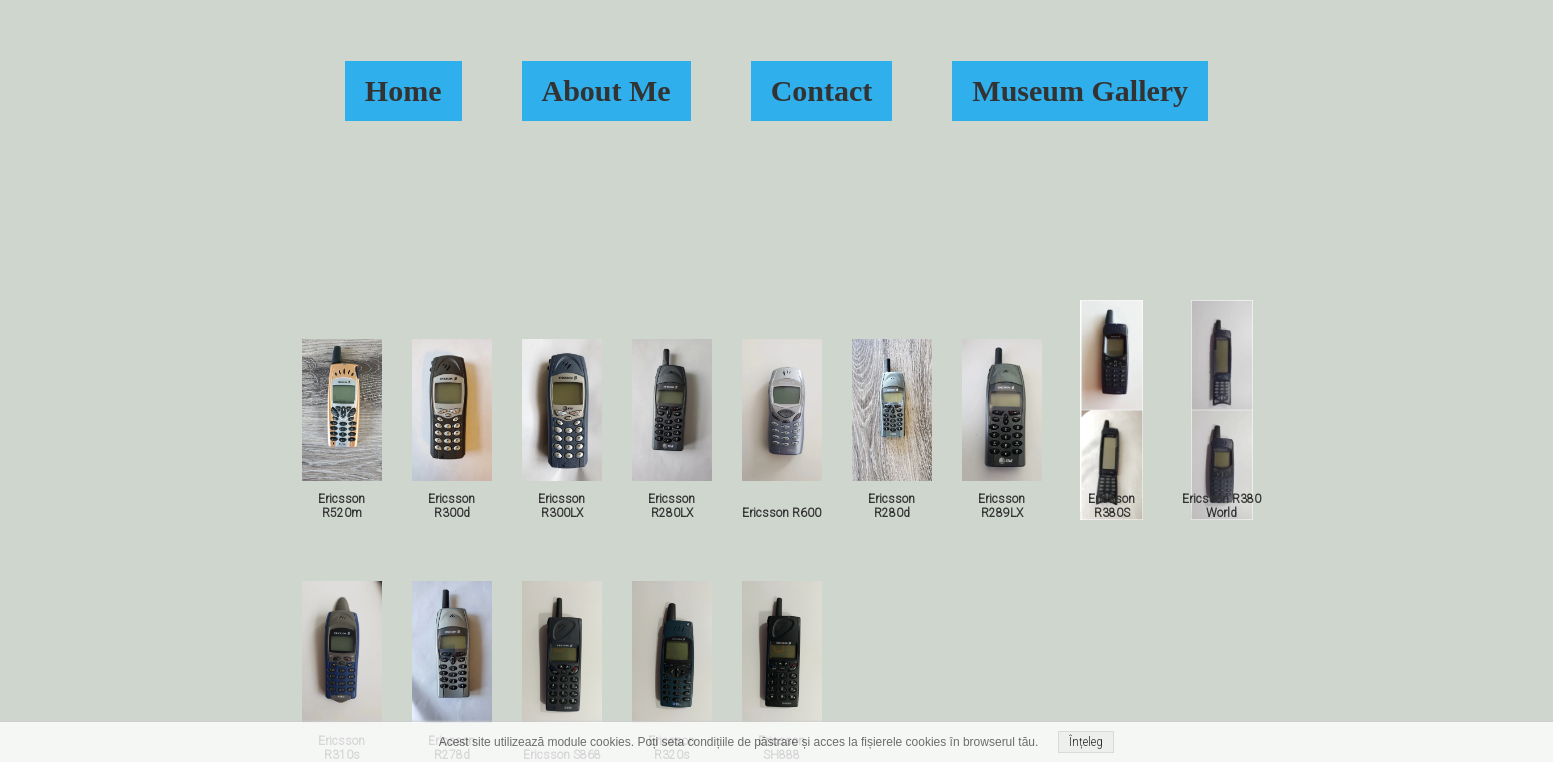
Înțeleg (1086, 742)
